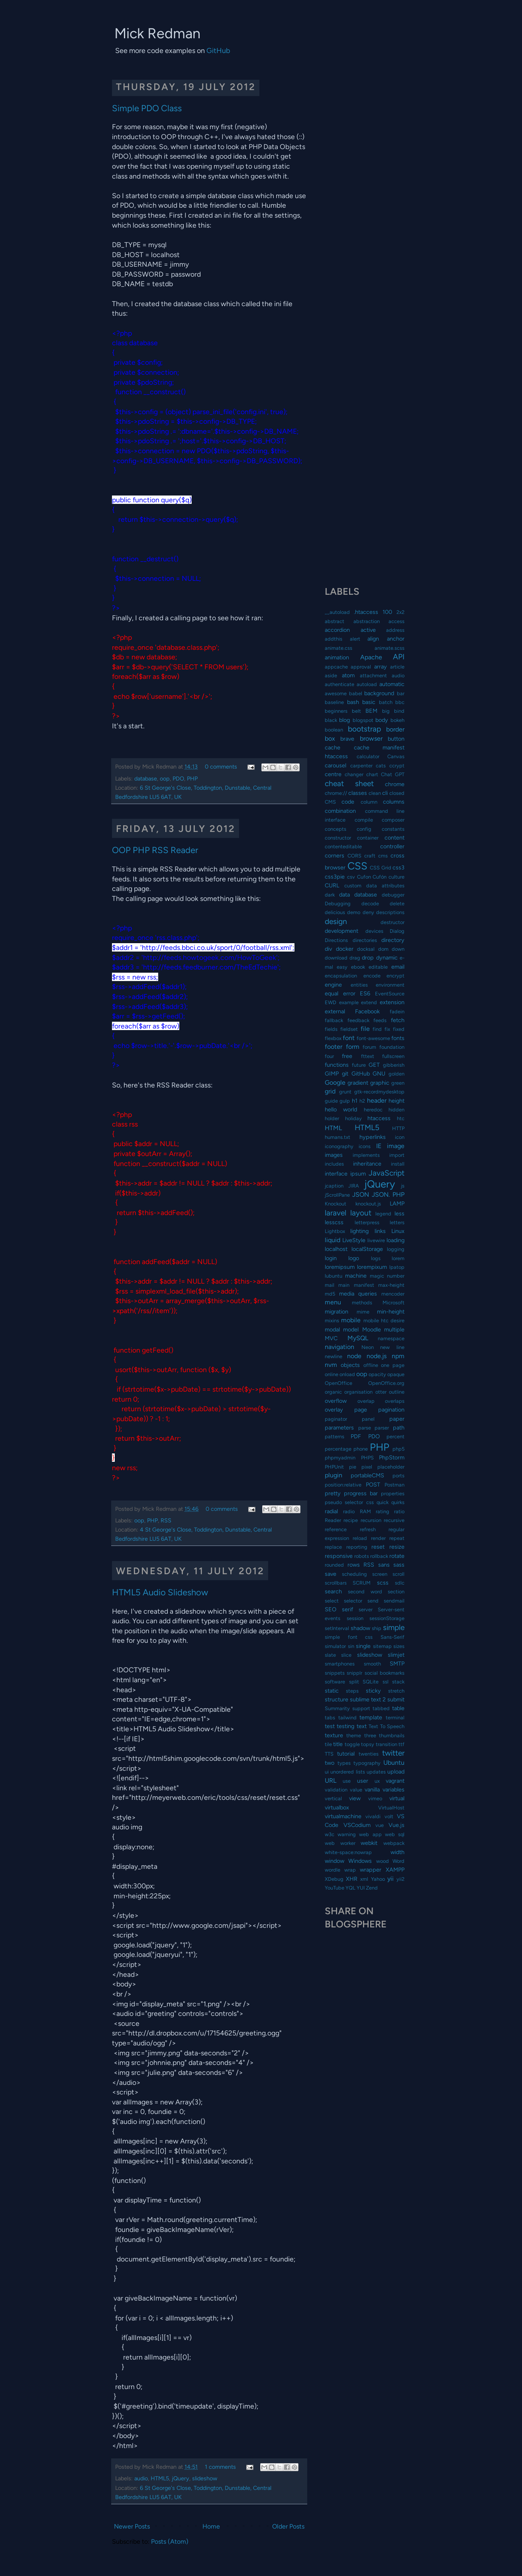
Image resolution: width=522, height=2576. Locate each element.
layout (360, 1212)
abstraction (366, 621)
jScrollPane (337, 1195)
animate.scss (389, 648)
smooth (372, 1664)
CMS (330, 802)
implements (366, 1155)
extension (392, 1002)
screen (379, 1574)
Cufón (380, 877)
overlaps (394, 1401)
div (328, 948)
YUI (361, 1888)
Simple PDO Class (147, 108)
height (396, 1100)
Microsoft (393, 1303)
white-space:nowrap (348, 1852)
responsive (339, 1555)
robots (361, 1556)
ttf (401, 1744)
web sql (394, 1834)
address (395, 630)
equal (331, 993)
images (334, 1154)
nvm (331, 1365)
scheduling (354, 1574)
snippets (335, 1673)
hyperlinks (372, 1137)
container (368, 838)
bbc (399, 702)
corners (334, 855)
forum (369, 1047)
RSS (166, 1520)
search (333, 1591)
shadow (360, 1628)
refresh (368, 1529)
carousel (335, 765)
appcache (336, 667)
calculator (368, 756)
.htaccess (366, 611)
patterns (334, 1436)
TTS (329, 1754)
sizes (398, 1646)
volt (389, 1816)
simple (393, 1627)
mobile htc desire (384, 1320)
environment (390, 985)
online (331, 1374)
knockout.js (368, 1204)
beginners (336, 711)
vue (379, 1825)
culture (396, 877)
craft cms (376, 856)
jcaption (334, 1186)
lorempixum (372, 1266)
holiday (353, 1118)
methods (362, 1303)
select (332, 1601)
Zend (372, 1888)
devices (374, 931)
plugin (333, 1475)
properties (392, 1493)
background (379, 693)
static (332, 1690)
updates (376, 1772)
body (381, 720)
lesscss (334, 1222)
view (355, 1798)
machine (356, 1275)
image (395, 1146)
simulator (335, 1646)
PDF (356, 1436)
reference (336, 1529)
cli (385, 792)
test (330, 1726)
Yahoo (378, 1879)
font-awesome (373, 1038)
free (347, 1056)
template (370, 1717)
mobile (351, 1320)
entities (359, 985)
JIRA (353, 1186)
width (397, 1852)
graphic (379, 1082)
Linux (397, 1231)
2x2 (400, 612)
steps (352, 1691)
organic (333, 1392)
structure (336, 1699)
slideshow (204, 2478)
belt (356, 711)
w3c (329, 1834)
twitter (393, 1753)
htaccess (379, 1118)
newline (333, 1356)
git (345, 1073)
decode (370, 904)
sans (384, 1564)
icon (399, 1137)
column (369, 802)
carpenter (361, 766)
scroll (398, 1574)
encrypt (395, 976)
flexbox (333, 1038)
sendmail (394, 1601)
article (397, 667)
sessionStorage (386, 1618)
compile (364, 820)
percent (395, 1436)
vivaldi (373, 1816)
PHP (192, 778)
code (347, 801)
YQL (350, 1888)
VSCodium (357, 1825)
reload (360, 1538)
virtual (396, 1798)
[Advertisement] (364, 199)
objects (350, 1365)
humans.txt (337, 1137)
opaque (395, 1374)
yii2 (400, 1879)
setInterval (337, 1628)
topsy (367, 1744)
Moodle (371, 1329)
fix (387, 1029)
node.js (377, 1356)
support (361, 1708)
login (331, 1258)
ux (377, 1781)
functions (337, 1064)
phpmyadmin (340, 1458)
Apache (371, 657)
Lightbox (335, 1231)
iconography (339, 1146)
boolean (334, 730)
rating (382, 1511)
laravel (335, 1212)
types (344, 1763)
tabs (330, 1718)
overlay (334, 1409)
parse (364, 1428)
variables (393, 1789)
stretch (396, 1691)
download (336, 958)
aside (331, 675)
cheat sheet (349, 783)
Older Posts (288, 2526)
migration (336, 1311)
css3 (398, 867)
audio (141, 2478)
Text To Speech (386, 1726)
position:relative (343, 1485)
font (349, 1038)
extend (369, 1002)
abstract (334, 621)
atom (348, 675)
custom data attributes (374, 886)
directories (365, 940)
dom (383, 949)
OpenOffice (338, 1383)
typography (367, 1763)
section (396, 1592)
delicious (335, 912)
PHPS (367, 1458)
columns (393, 801)
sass (398, 1564)
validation (336, 1790)
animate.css (338, 648)
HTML (333, 1128)
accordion (337, 629)
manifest (364, 1285)
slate (330, 1655)
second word (365, 1592)
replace (333, 1547)
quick (383, 1502)
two (329, 1762)
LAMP (397, 1203)
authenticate (339, 684)
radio (349, 1511)
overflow (336, 1400)
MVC (331, 1338)
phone (360, 1449)
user (362, 1780)
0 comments (221, 766)
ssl (386, 1682)
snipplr (354, 1673)
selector (353, 1601)
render (378, 1538)
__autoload (337, 612)
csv (351, 877)
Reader (333, 1520)
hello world (341, 1109)
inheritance (367, 1163)
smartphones (340, 1664)
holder (332, 1118)
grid (330, 1091)
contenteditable (343, 846)
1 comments (220, 2466)
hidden (396, 1110)
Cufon (364, 877)
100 (387, 611)
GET (374, 1064)
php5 (398, 1449)
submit (395, 1699)
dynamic (387, 957)
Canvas (395, 756)
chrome (394, 784)
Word (398, 1861)
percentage (338, 1449)
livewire (376, 1240)
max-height (391, 1285)
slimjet (396, 1654)
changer (354, 774)
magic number (387, 1276)
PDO (178, 778)
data (344, 894)
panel (368, 1419)
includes (334, 1164)
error (349, 993)
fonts (397, 1038)
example (349, 1002)
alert (355, 639)
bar (400, 693)
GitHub (218, 50)
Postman (394, 1485)
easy (342, 967)
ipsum (358, 1173)
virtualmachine (343, 1816)
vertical (333, 1798)
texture (334, 1735)
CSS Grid (380, 868)
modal (332, 1329)
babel (355, 693)
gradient (357, 1082)
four (329, 1056)
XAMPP (395, 1869)
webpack (393, 1843)
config (364, 829)
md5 (330, 1294)
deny (368, 912)
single (363, 1646)
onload (347, 1374)
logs (376, 1258)
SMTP (397, 1663)
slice (346, 1655)
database (145, 778)
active (368, 629)
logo (353, 1258)
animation (337, 657)
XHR (351, 1878)
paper (396, 1418)
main (343, 1285)
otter (381, 1392)
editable (378, 967)
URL (330, 1780)
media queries (358, 1293)
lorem (398, 1258)
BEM (371, 710)
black (331, 720)
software (335, 1682)
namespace (391, 1338)
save (330, 1573)
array (380, 666)
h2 (362, 1101)
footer (333, 1046)
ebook (358, 967)
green (397, 1083)
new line (392, 1347)
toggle (352, 1744)
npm (398, 1356)
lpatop (396, 1267)
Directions (336, 940)
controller (392, 846)
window (334, 1860)
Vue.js (396, 1825)
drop (368, 957)
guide (331, 1101)
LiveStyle (353, 1240)
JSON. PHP (388, 1194)
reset (378, 1546)
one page (392, 1365)
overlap (366, 1401)
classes (357, 792)
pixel (366, 1467)
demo (353, 912)
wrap (350, 1870)
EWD (330, 1002)
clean (375, 793)
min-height (390, 1311)
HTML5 (160, 2478)
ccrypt (396, 766)
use (347, 1781)
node (354, 1356)
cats (381, 766)
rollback (379, 1556)
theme (353, 1735)
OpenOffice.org (386, 1383)
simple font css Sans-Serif (364, 1637)
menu (333, 1302)
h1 (354, 1100)
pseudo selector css (349, 1502)
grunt (345, 1092)
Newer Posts (132, 2526)
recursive (394, 1520)
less (399, 1213)
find (377, 1029)
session (355, 1618)
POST (373, 1484)
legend (383, 1214)
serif (347, 1609)
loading (395, 1240)
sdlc (399, 1583)
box (330, 738)
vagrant (395, 1780)
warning (347, 1834)
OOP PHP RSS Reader (155, 850)
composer (393, 820)
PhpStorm (391, 1457)
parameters (339, 1427)
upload (395, 1771)
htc (400, 1118)
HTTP (398, 1128)
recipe (350, 1520)
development (341, 930)
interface (336, 1173)
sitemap (382, 1646)
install (397, 1164)
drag (354, 958)
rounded (334, 1565)
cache (332, 747)
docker (344, 948)
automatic (391, 684)
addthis (333, 639)
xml (364, 1879)
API (398, 656)
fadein (397, 1012)
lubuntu (333, 1276)
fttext (367, 1056)
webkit (369, 1842)
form (352, 1046)
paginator (336, 1419)
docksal (366, 949)
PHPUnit (334, 1467)
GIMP (332, 1073)
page (360, 1409)
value (356, 1790)
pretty (333, 1493)
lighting (359, 1231)
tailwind (347, 1718)
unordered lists (347, 1772)
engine (333, 984)
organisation (358, 1392)
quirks (397, 1502)
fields (331, 1029)
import (396, 1155)
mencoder (392, 1294)
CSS (357, 866)
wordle (332, 1870)
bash (353, 702)
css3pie (335, 876)
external (335, 1011)
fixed (398, 1029)
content (394, 837)
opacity (377, 1374)
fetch (397, 1020)
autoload (367, 684)
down (398, 949)
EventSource (389, 994)
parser (382, 1428)
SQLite (371, 1682)
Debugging (338, 904)
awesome (336, 693)
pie (352, 1467)
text (362, 1726)
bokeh (397, 720)
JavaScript (386, 1173)
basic (368, 702)
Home (211, 2526)
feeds (380, 1020)
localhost (336, 1249)
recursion (371, 1520)
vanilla (372, 1789)
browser (371, 738)
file (365, 1028)
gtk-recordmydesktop (379, 1092)
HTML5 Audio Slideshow (160, 1592)
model (351, 1329)
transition (386, 1744)
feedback (358, 1020)
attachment (373, 675)
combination (340, 810)
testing (345, 1726)
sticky (373, 1690)
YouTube (334, 1888)
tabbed (381, 1708)
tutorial (346, 1753)
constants (393, 829)
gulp (344, 1101)
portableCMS (367, 1475)
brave (347, 738)
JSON (360, 1194)
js (402, 1186)
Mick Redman (157, 33)
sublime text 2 (368, 1699)
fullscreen (393, 1056)
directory (392, 940)
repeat (396, 1538)
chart (372, 774)
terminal (395, 1718)
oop (165, 778)
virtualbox (337, 1807)
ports (398, 1476)
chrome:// (336, 793)
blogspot (363, 720)
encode (372, 976)
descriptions (390, 912)
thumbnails (391, 1735)
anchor (395, 638)
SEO (330, 1609)
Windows (360, 1860)
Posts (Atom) (169, 2541)
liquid (332, 1240)
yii (390, 1878)
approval (361, 667)
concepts (335, 829)
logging (395, 1249)
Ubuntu (393, 1762)
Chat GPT (392, 774)
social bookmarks (384, 1673)
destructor (392, 922)
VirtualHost (391, 1808)
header (377, 1100)
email (397, 966)
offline (370, 1365)
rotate (396, 1555)
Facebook (367, 1011)
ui (327, 1772)
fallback (334, 1020)
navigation (339, 1347)
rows (353, 1564)
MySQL (357, 1338)
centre (333, 774)
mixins (332, 1320)
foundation (391, 1047)
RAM (365, 1511)
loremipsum (340, 1266)
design (336, 921)
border (395, 729)
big (386, 711)
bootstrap (364, 728)
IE (378, 1146)
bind (399, 711)
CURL (332, 885)
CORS (354, 856)
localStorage (367, 1249)
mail (329, 1285)
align (373, 638)
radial (331, 1511)
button (396, 738)
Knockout (335, 1204)
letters (397, 1222)
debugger (393, 895)
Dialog (397, 931)
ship (376, 1628)
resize (396, 1546)
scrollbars (336, 1583)
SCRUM (362, 1583)
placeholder (390, 1467)
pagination (391, 1409)
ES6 (365, 993)
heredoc (373, 1110)
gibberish (393, 1065)
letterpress (367, 1222)
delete (397, 904)
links (380, 1231)
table (398, 1708)
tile (328, 1744)
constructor (338, 838)
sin (351, 1646)
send (373, 1601)
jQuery (180, 2478)
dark (330, 895)
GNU (379, 1073)
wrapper (370, 1869)
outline (396, 1392)
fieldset (349, 1029)
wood (382, 1861)
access (396, 621)
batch (385, 702)
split (354, 1682)
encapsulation (341, 976)
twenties (369, 1754)
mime (363, 1312)
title (338, 1744)
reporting (356, 1547)
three (370, 1735)
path (398, 1427)
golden (396, 1074)
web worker (340, 1843)
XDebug (334, 1879)
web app (370, 1834)
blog (344, 720)
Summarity (337, 1708)
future (359, 1065)
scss (383, 1582)
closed (396, 793)
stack (398, 1682)
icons (365, 1146)
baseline (334, 702)
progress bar (361, 1493)
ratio (399, 1511)
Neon (367, 1347)
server (366, 1609)
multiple (394, 1329)
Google (335, 1082)
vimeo (375, 1798)
